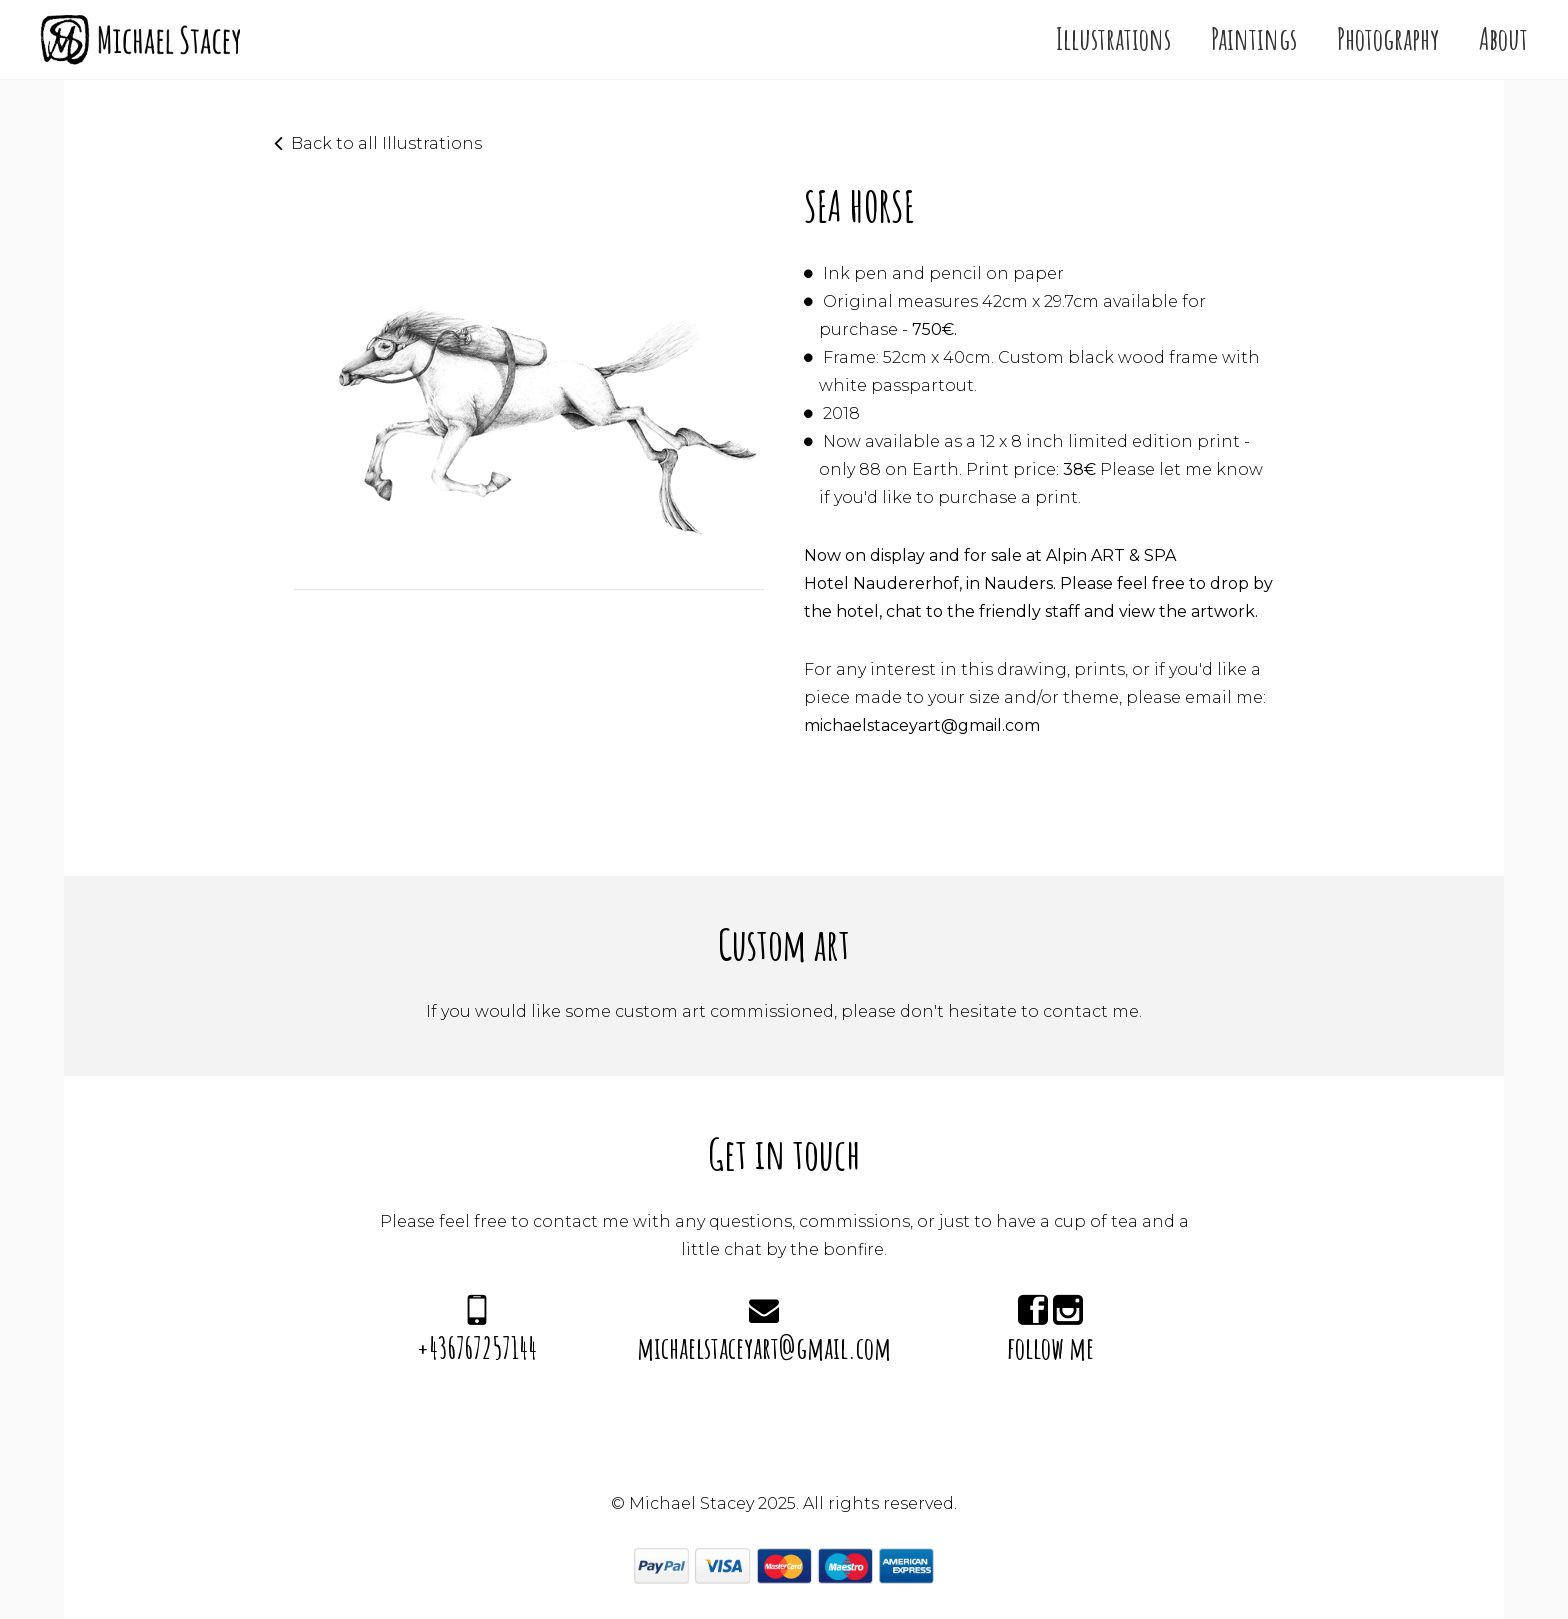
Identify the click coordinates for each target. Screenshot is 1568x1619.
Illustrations (1113, 38)
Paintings (1254, 38)
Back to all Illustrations (386, 143)
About (1503, 38)
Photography (1388, 38)
